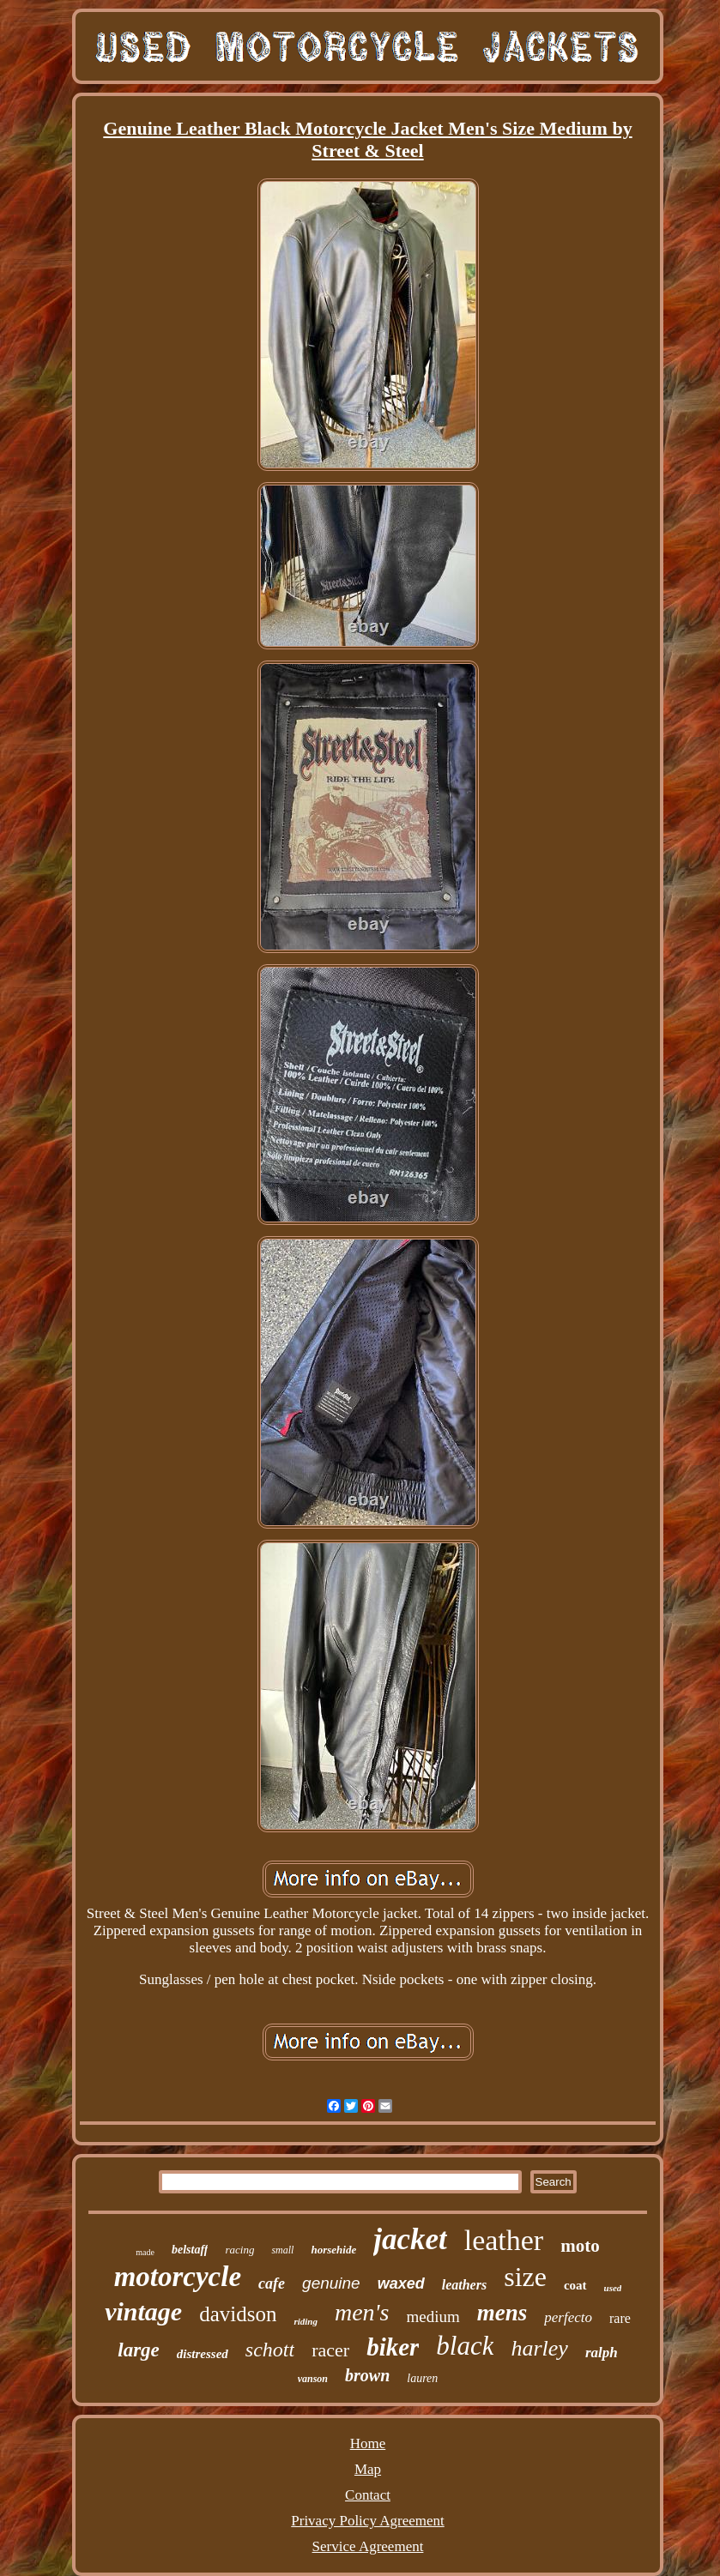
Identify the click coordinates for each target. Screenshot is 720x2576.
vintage (143, 2311)
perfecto (568, 2317)
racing (239, 2249)
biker (392, 2347)
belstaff (190, 2249)
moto (580, 2245)
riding (305, 2321)
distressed (202, 2354)
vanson (313, 2379)
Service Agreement (368, 2546)
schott (269, 2349)
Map (367, 2469)
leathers (464, 2284)
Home (368, 2443)
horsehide (333, 2249)
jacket (410, 2239)
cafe (271, 2283)
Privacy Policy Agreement (367, 2521)
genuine (331, 2283)
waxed (401, 2283)
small (282, 2250)
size (525, 2276)
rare (620, 2318)
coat (575, 2285)
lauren (422, 2378)
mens (502, 2313)
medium (432, 2317)
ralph (601, 2352)
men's (362, 2312)
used (613, 2288)
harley (539, 2348)
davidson (237, 2314)
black (464, 2346)
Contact (367, 2495)
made (145, 2252)
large (139, 2350)
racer (330, 2350)
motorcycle (177, 2276)
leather (504, 2240)
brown (367, 2375)
